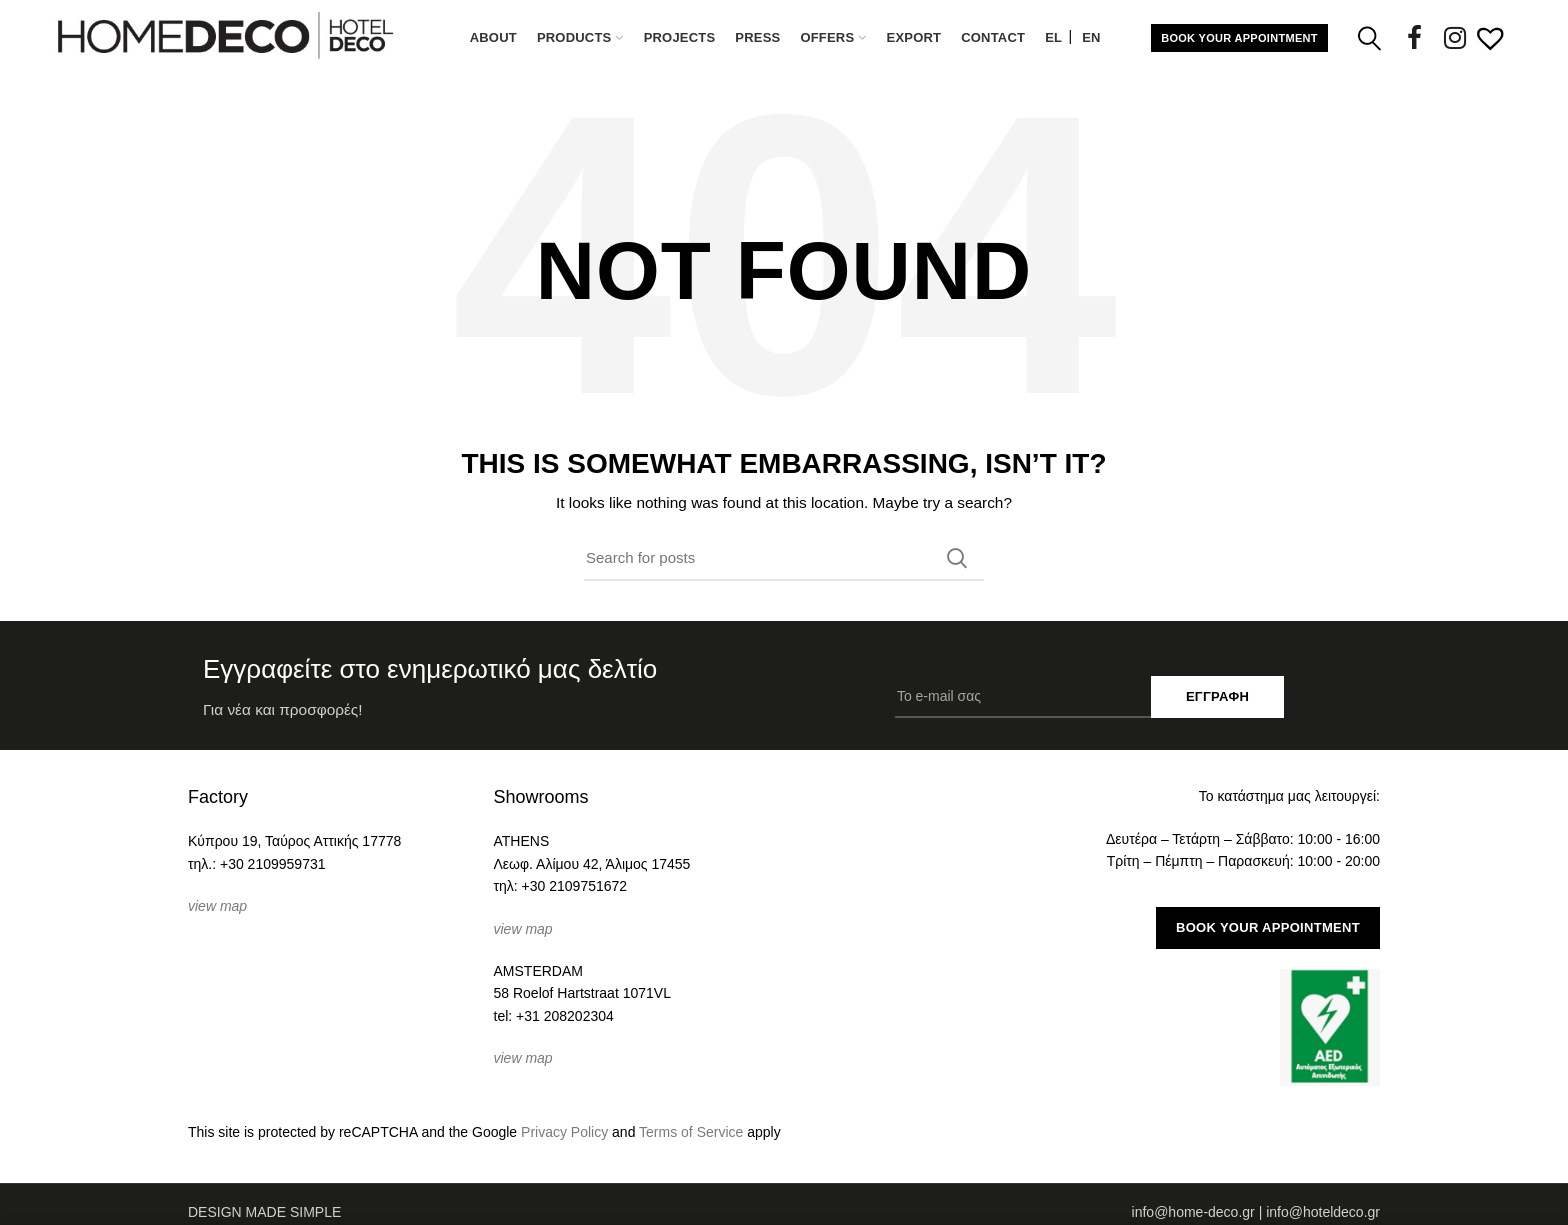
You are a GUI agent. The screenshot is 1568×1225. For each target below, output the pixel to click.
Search (957, 558)
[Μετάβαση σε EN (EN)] (1091, 38)
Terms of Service (691, 1132)
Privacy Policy (564, 1132)
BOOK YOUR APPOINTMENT (1239, 38)
